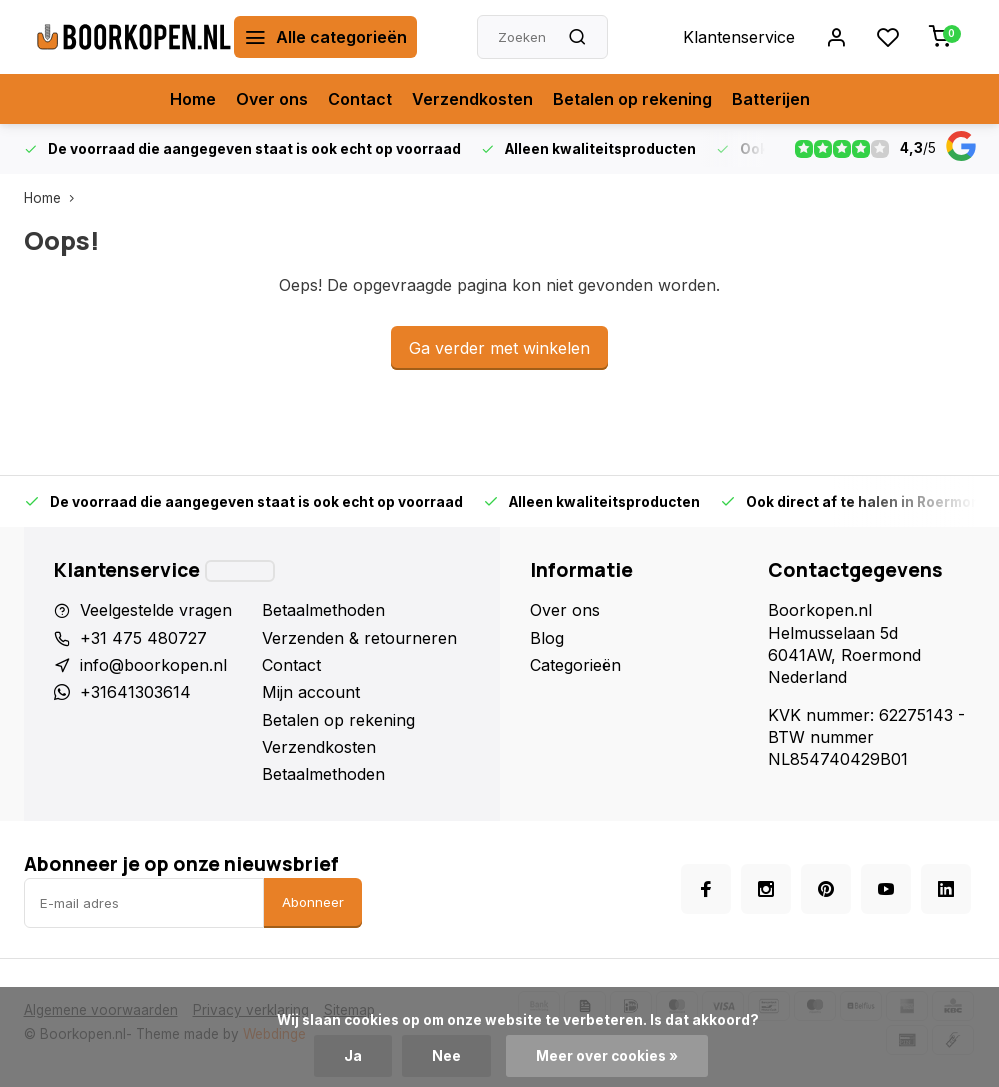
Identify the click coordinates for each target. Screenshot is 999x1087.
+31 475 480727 (143, 638)
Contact (360, 99)
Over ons (272, 99)
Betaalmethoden (323, 610)
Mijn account (311, 692)
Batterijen (771, 99)
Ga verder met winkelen (499, 348)
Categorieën (575, 665)
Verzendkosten (472, 99)
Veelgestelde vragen (156, 610)
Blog (547, 638)
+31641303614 (135, 692)
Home (193, 99)
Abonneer (313, 902)
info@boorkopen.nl (153, 665)
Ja (353, 1056)
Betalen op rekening (632, 99)
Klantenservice (739, 37)
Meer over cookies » (607, 1056)
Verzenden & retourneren (359, 638)
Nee (446, 1056)
